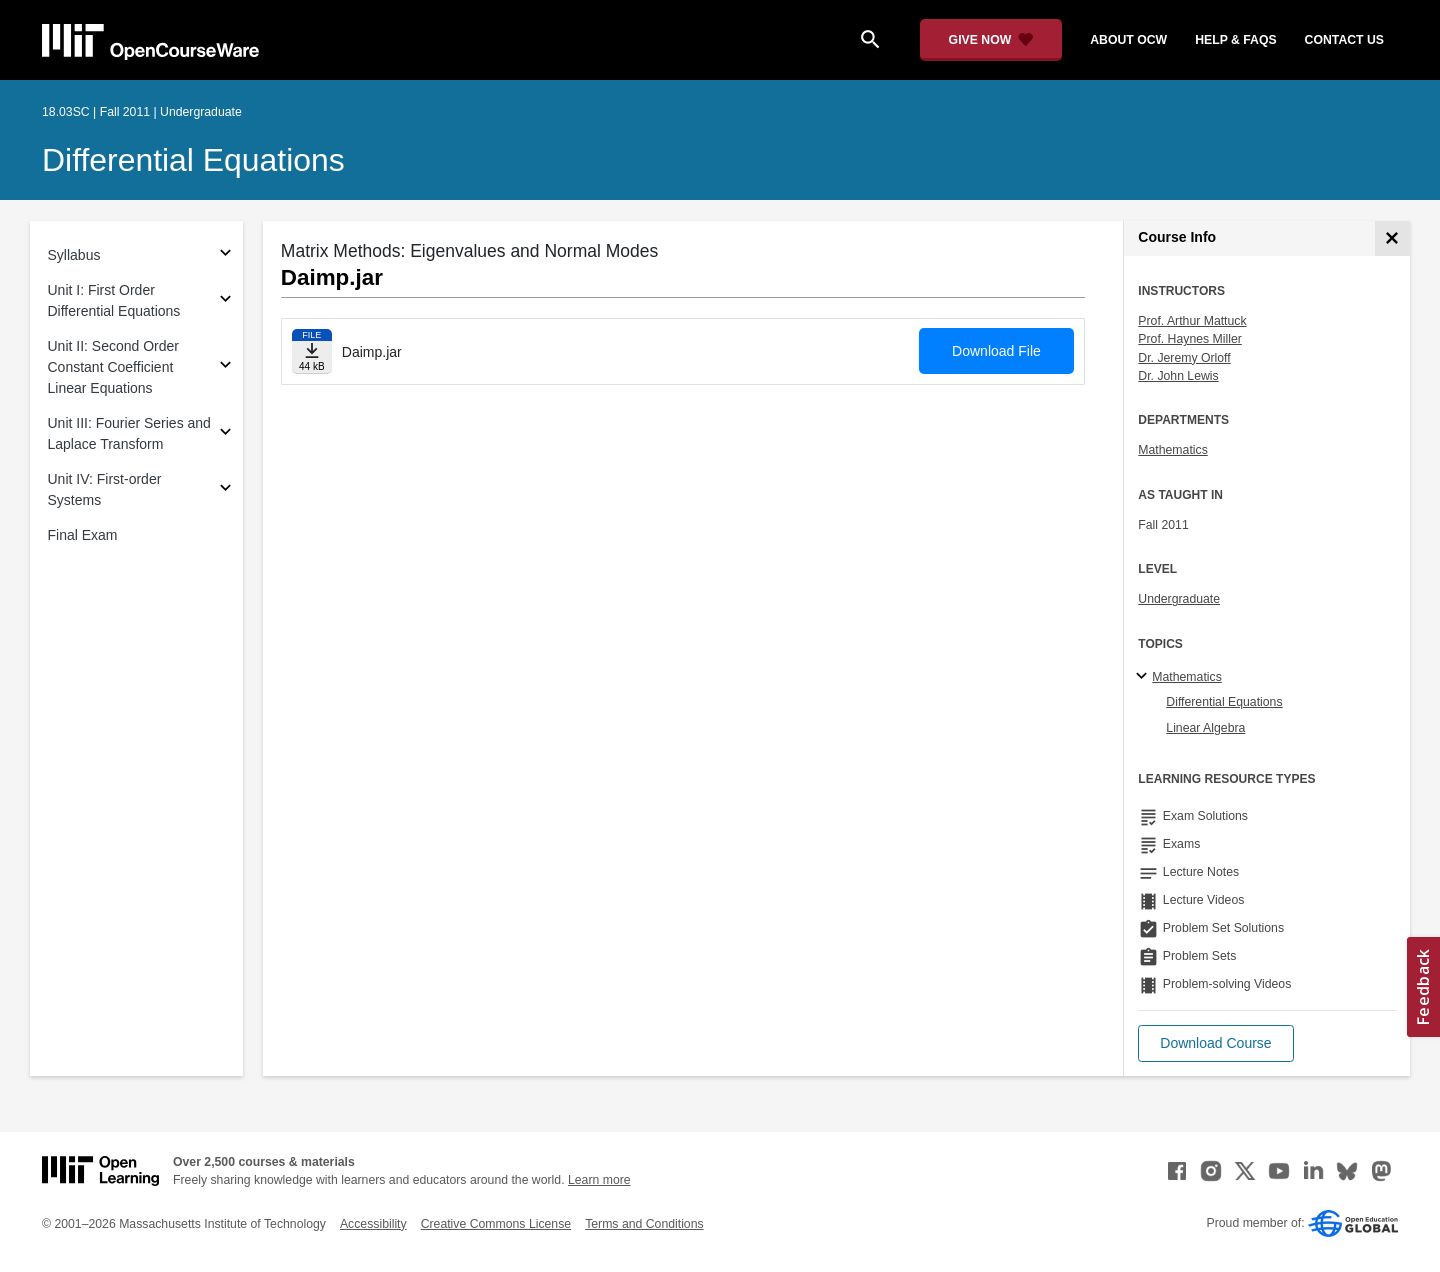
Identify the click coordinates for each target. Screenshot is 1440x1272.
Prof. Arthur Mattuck (1192, 321)
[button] (1215, 1043)
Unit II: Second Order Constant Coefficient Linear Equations (114, 367)
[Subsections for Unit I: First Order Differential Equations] (225, 301)
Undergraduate (1179, 599)
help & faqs (1235, 40)
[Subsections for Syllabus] (225, 255)
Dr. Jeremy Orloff (1184, 358)
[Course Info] (1392, 238)
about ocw (1128, 40)
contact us (1344, 40)
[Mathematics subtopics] (1144, 677)
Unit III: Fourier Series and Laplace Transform (129, 433)
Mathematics (1172, 450)
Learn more (599, 1180)
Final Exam (83, 535)
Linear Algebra (1205, 728)
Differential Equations (193, 160)
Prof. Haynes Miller (1189, 339)
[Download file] (312, 351)
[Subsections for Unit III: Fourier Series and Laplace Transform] (225, 434)
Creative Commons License (496, 1224)
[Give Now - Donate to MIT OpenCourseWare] (991, 40)
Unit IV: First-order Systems (105, 489)
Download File (996, 351)
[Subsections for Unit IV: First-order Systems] (225, 490)
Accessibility (373, 1224)
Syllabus (74, 255)
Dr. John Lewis (1178, 376)
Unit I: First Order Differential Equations (114, 300)
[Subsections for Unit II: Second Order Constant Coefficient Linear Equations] (225, 367)
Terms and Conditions (644, 1224)
